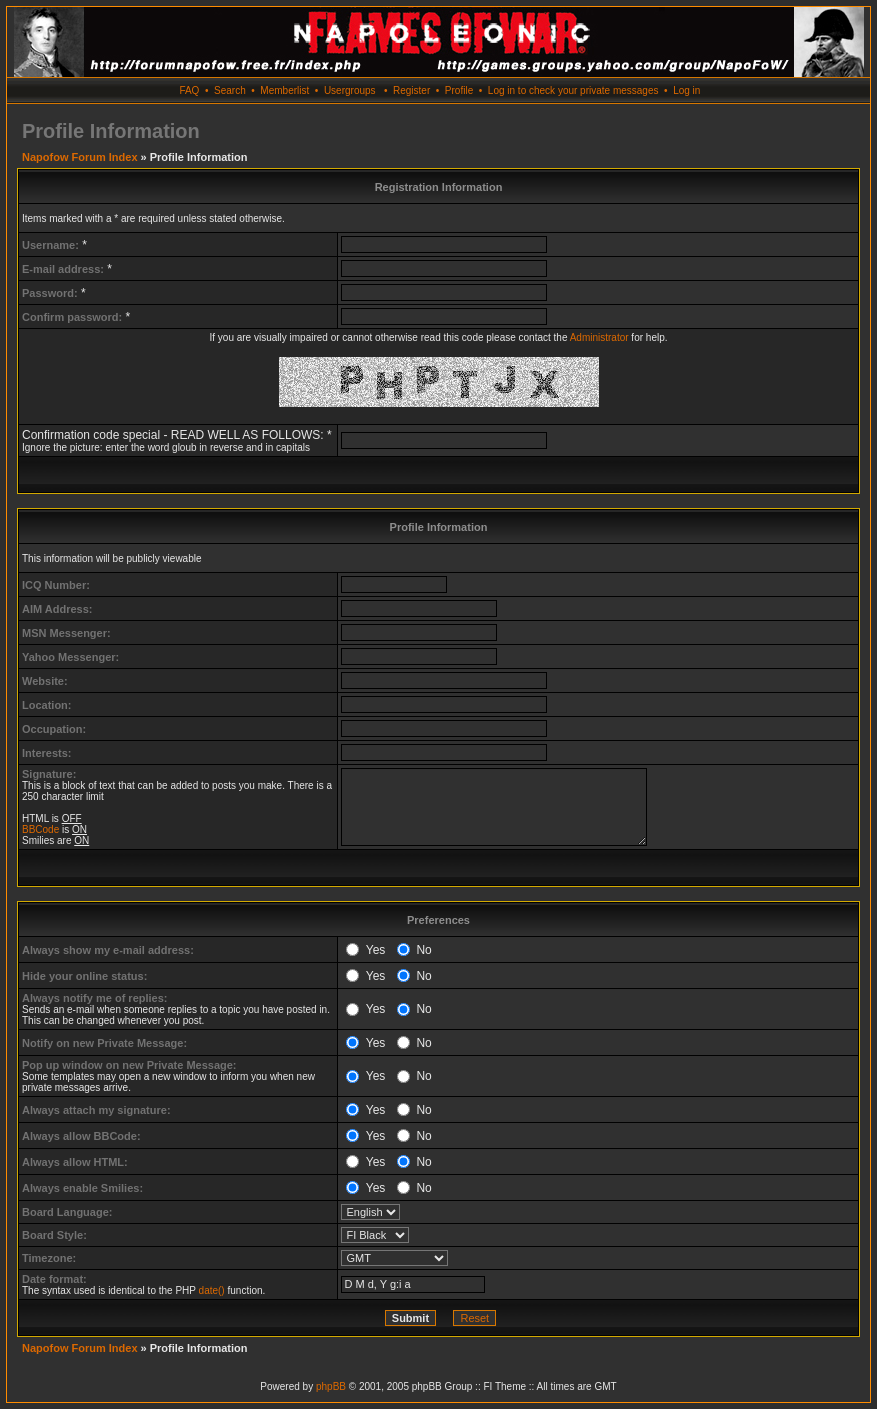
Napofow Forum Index (80, 157)
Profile (459, 90)
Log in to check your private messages (573, 90)
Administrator (599, 337)
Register (411, 90)
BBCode (40, 829)
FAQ (189, 90)
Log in (686, 90)
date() (212, 1290)
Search (230, 90)
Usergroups (350, 90)
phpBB (331, 1386)
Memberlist (284, 90)
